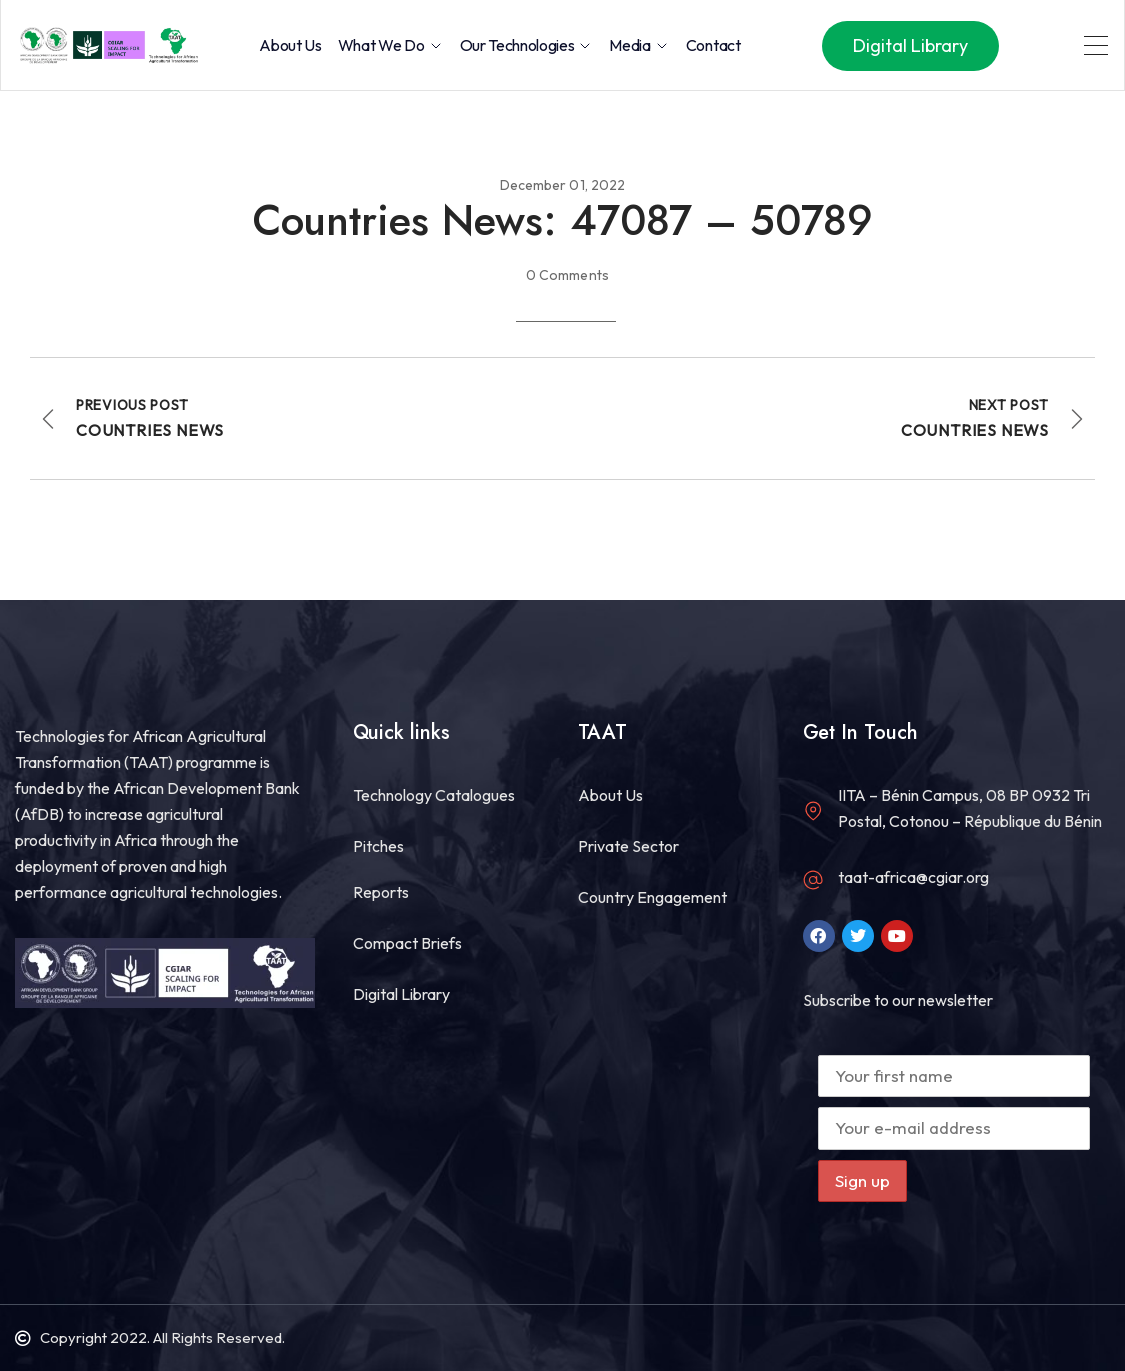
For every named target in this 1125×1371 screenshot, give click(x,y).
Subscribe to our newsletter (898, 1000)
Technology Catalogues (434, 795)
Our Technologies (527, 45)
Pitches (378, 846)
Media (639, 45)
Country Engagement (652, 897)
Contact (713, 45)
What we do (391, 45)
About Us (290, 45)
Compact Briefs (407, 943)
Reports (381, 892)
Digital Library (401, 994)
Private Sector (628, 846)
